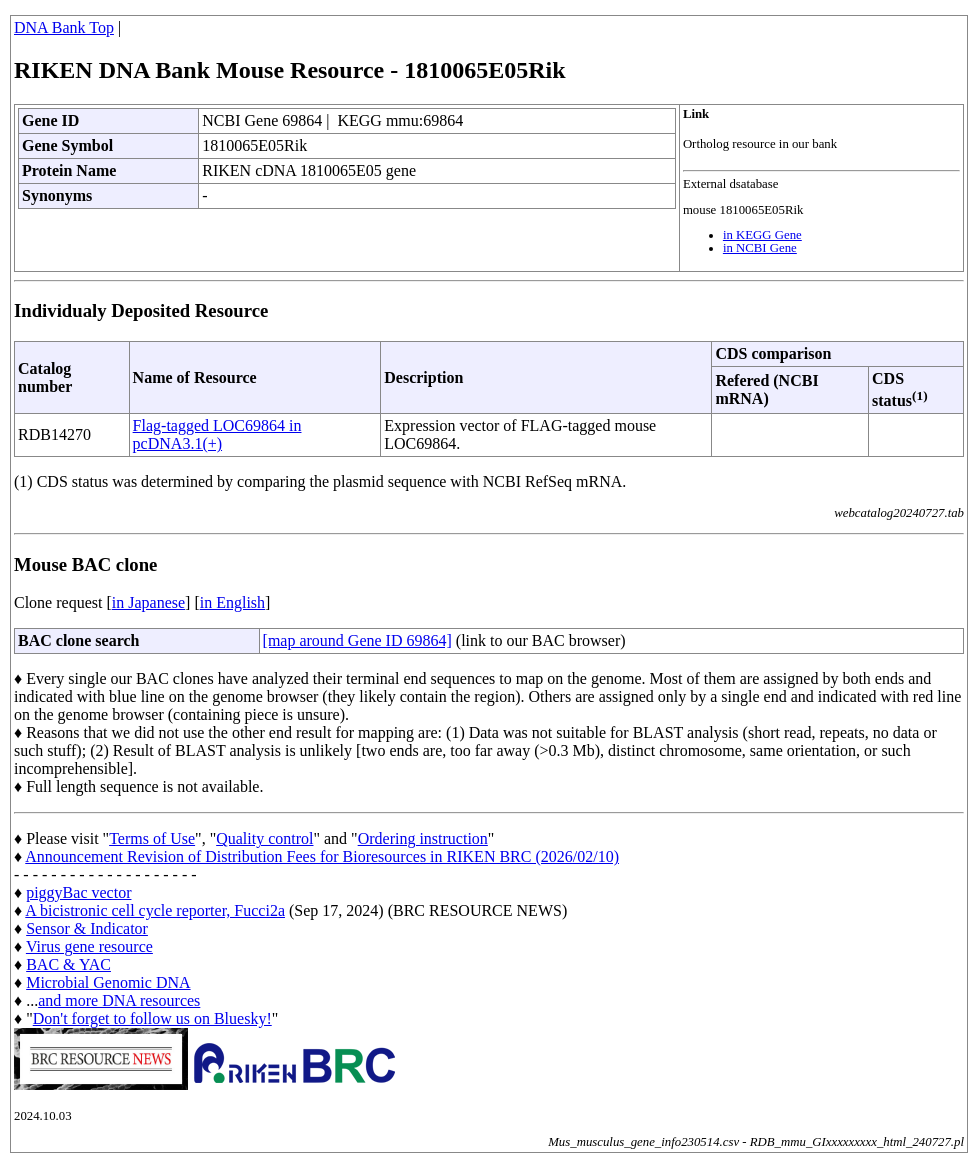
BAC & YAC (68, 964)
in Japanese (148, 602)
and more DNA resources (119, 1000)
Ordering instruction (423, 838)
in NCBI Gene (760, 248)
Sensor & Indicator (87, 928)
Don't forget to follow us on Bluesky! (152, 1018)
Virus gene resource (89, 946)
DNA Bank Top (64, 27)
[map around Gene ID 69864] (357, 640)
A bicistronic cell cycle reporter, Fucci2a (155, 910)
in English (232, 602)
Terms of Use (152, 838)
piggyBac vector (78, 892)
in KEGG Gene (762, 235)
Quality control (264, 838)
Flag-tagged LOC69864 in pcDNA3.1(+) (217, 434)
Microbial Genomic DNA (108, 982)
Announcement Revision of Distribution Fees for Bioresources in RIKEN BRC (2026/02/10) (322, 856)
